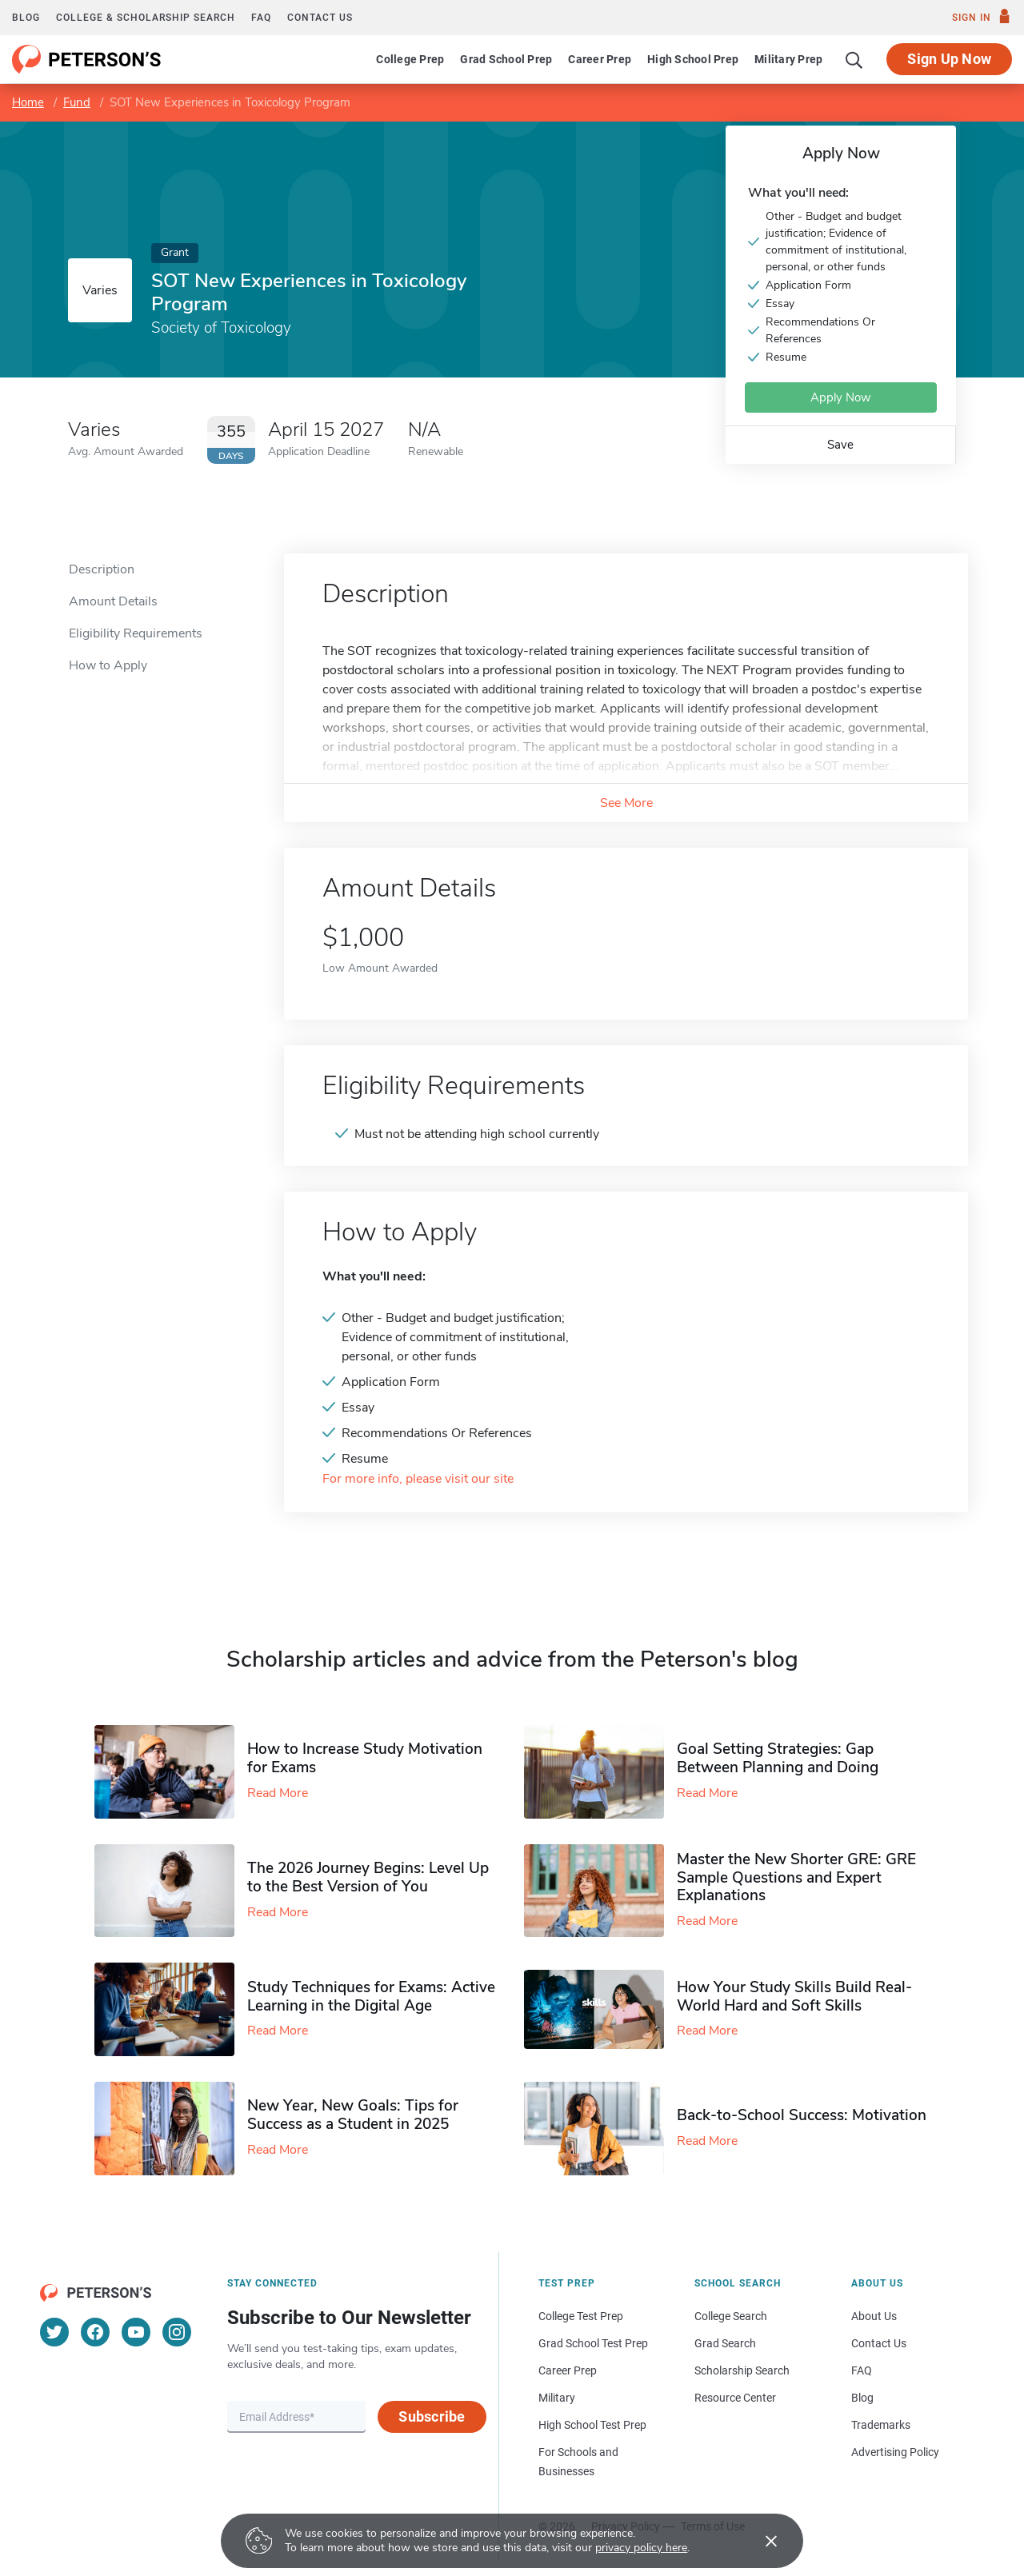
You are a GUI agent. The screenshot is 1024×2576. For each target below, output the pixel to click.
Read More (277, 1793)
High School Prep (692, 59)
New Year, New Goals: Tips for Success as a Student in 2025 (352, 2115)
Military (556, 2397)
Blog (26, 17)
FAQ (261, 17)
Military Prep (788, 59)
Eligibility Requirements (135, 633)
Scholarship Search (742, 2370)
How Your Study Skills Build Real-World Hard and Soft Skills (794, 1996)
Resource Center (735, 2397)
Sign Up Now (949, 58)
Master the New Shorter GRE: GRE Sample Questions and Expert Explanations (796, 1878)
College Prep (410, 59)
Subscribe (431, 2416)
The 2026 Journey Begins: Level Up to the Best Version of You (368, 1877)
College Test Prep (580, 2316)
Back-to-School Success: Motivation (801, 2115)
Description (101, 569)
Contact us (320, 17)
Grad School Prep (506, 59)
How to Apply (108, 665)
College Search (730, 2316)
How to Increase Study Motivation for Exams (364, 1758)
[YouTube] (136, 2332)
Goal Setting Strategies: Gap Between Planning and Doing (777, 1758)
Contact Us (878, 2343)
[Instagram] (176, 2332)
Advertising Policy (895, 2452)
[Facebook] (95, 2332)
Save (840, 445)
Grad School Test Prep (593, 2343)
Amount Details (113, 601)
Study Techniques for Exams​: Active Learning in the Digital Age (371, 1996)
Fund (76, 102)
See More (626, 803)
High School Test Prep (592, 2424)
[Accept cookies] (760, 2541)
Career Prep (599, 59)
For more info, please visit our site (418, 1479)
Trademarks (880, 2424)
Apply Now (840, 397)
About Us (874, 2316)
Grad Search (725, 2343)
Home (28, 102)
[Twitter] (54, 2332)
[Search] (854, 59)
